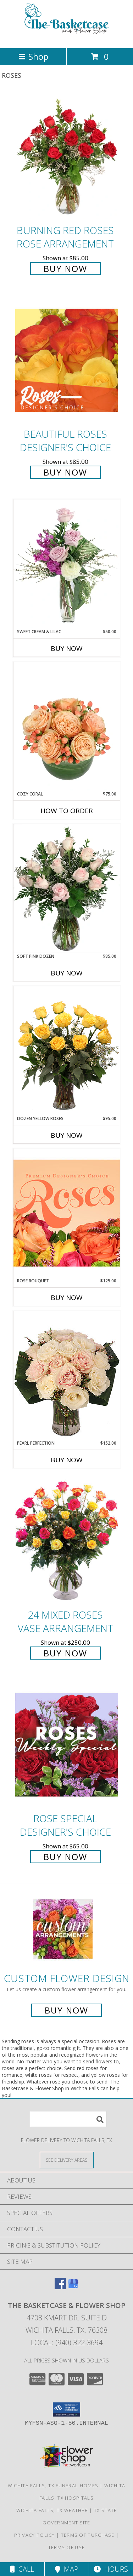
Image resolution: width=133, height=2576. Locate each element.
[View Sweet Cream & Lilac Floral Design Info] (66, 564)
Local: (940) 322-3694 (66, 2342)
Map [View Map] (66, 2569)
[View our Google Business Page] (73, 2287)
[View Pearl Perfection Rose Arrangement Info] (66, 1375)
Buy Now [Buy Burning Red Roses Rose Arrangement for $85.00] (65, 268)
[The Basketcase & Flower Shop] (66, 37)
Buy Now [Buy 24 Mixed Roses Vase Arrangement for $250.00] (65, 1653)
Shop (33, 56)
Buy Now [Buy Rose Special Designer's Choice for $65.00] (65, 1857)
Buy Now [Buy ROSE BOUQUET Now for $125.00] (67, 1297)
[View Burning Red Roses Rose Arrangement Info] (66, 156)
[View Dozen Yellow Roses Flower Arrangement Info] (66, 1050)
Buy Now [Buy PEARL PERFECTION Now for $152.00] (67, 1459)
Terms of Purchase (88, 2535)
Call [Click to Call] (22, 2569)
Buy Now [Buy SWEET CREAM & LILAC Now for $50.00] (67, 648)
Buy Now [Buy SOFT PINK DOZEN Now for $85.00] (67, 973)
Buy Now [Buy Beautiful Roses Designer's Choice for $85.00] (65, 472)
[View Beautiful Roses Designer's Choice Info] (66, 360)
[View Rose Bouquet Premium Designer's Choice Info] (66, 1213)
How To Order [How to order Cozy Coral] (66, 810)
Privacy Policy (34, 2535)
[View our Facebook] (60, 2287)
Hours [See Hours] (111, 2569)
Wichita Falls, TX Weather (52, 2510)
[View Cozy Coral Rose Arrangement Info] (66, 726)
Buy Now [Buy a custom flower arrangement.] (66, 2010)
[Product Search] (68, 2119)
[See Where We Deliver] (67, 2159)
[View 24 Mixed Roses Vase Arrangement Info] (66, 1541)
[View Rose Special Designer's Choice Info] (66, 1745)
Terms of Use (66, 2547)
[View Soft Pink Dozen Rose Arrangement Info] (66, 888)
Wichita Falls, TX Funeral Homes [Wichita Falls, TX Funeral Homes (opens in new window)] (53, 2485)
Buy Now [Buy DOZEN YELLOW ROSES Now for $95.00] (67, 1135)
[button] (66, 2409)
